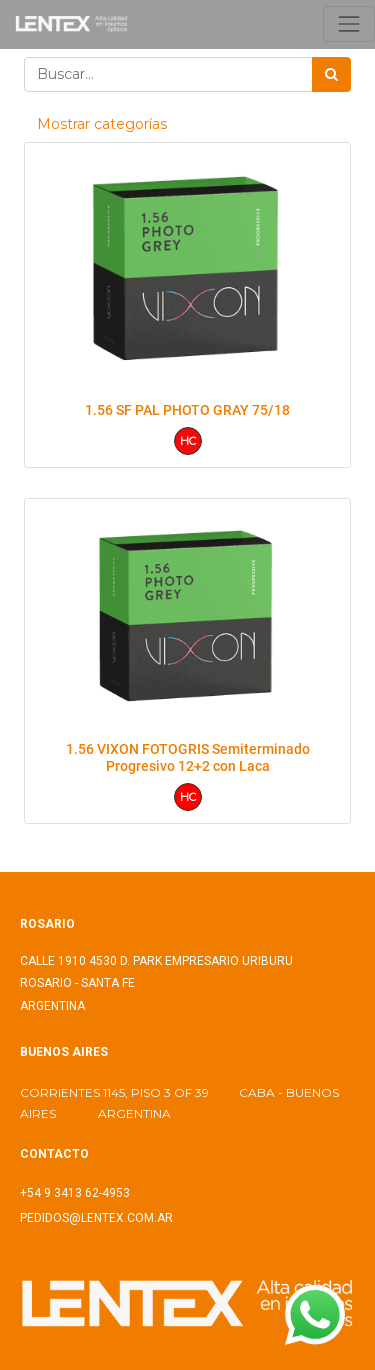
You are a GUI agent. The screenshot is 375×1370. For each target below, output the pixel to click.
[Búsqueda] (331, 74)
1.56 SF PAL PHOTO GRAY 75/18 (187, 410)
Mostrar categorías (102, 124)
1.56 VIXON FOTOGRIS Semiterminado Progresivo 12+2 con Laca (188, 757)
